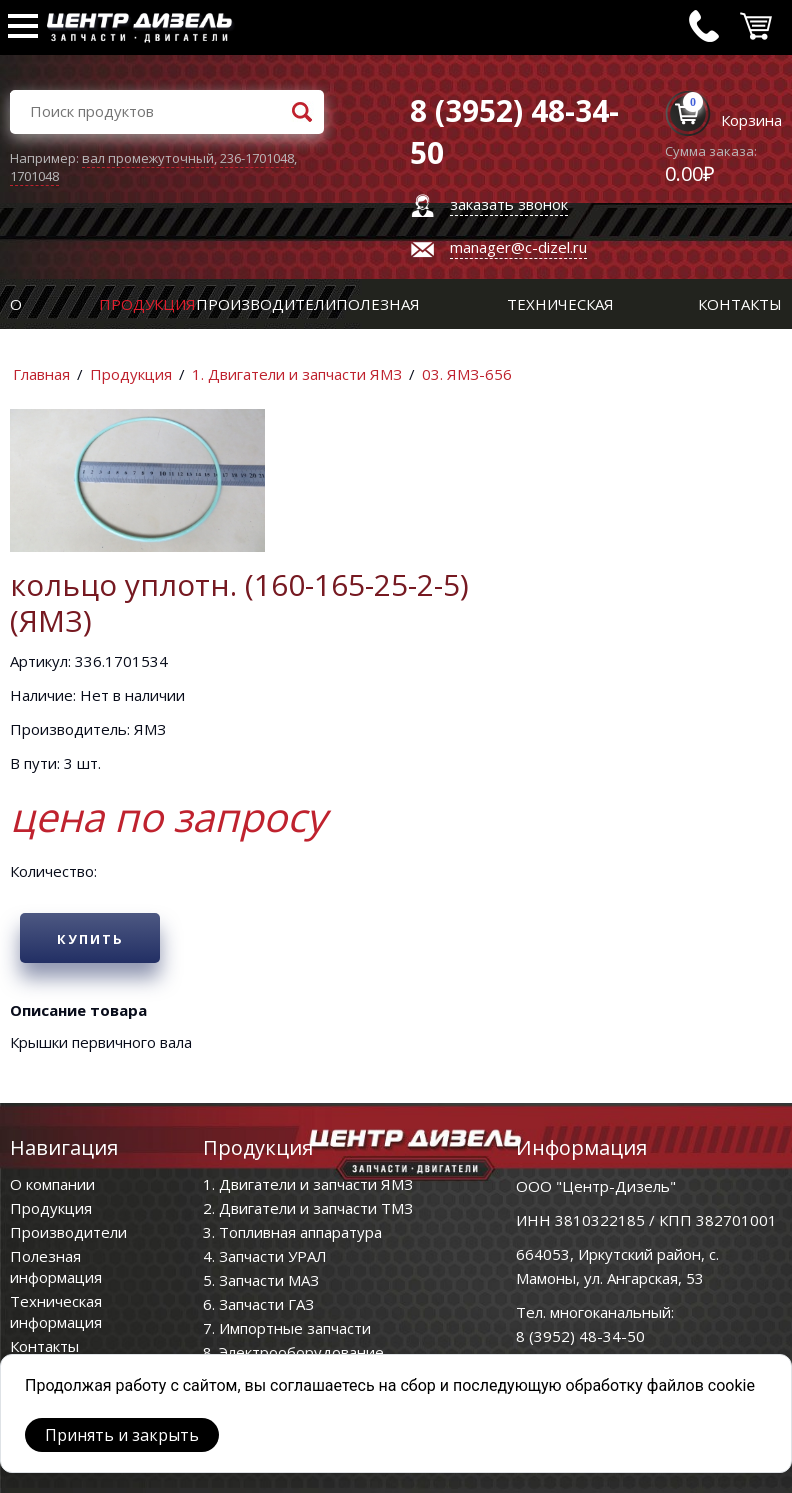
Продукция (147, 304)
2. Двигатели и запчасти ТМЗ (308, 1208)
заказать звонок (509, 204)
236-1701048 (257, 158)
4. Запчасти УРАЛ (265, 1256)
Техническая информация (56, 1311)
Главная (41, 374)
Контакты (740, 304)
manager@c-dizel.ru (518, 247)
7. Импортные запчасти (287, 1328)
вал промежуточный (148, 158)
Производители (266, 304)
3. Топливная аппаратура (292, 1232)
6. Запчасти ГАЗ (258, 1304)
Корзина (751, 120)
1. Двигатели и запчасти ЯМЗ (297, 374)
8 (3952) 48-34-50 (580, 1336)
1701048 (34, 176)
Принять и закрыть (122, 1435)
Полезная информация (56, 1266)
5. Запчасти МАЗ (261, 1280)
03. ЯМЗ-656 (467, 374)
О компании (52, 1184)
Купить (90, 939)
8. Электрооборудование (293, 1352)
